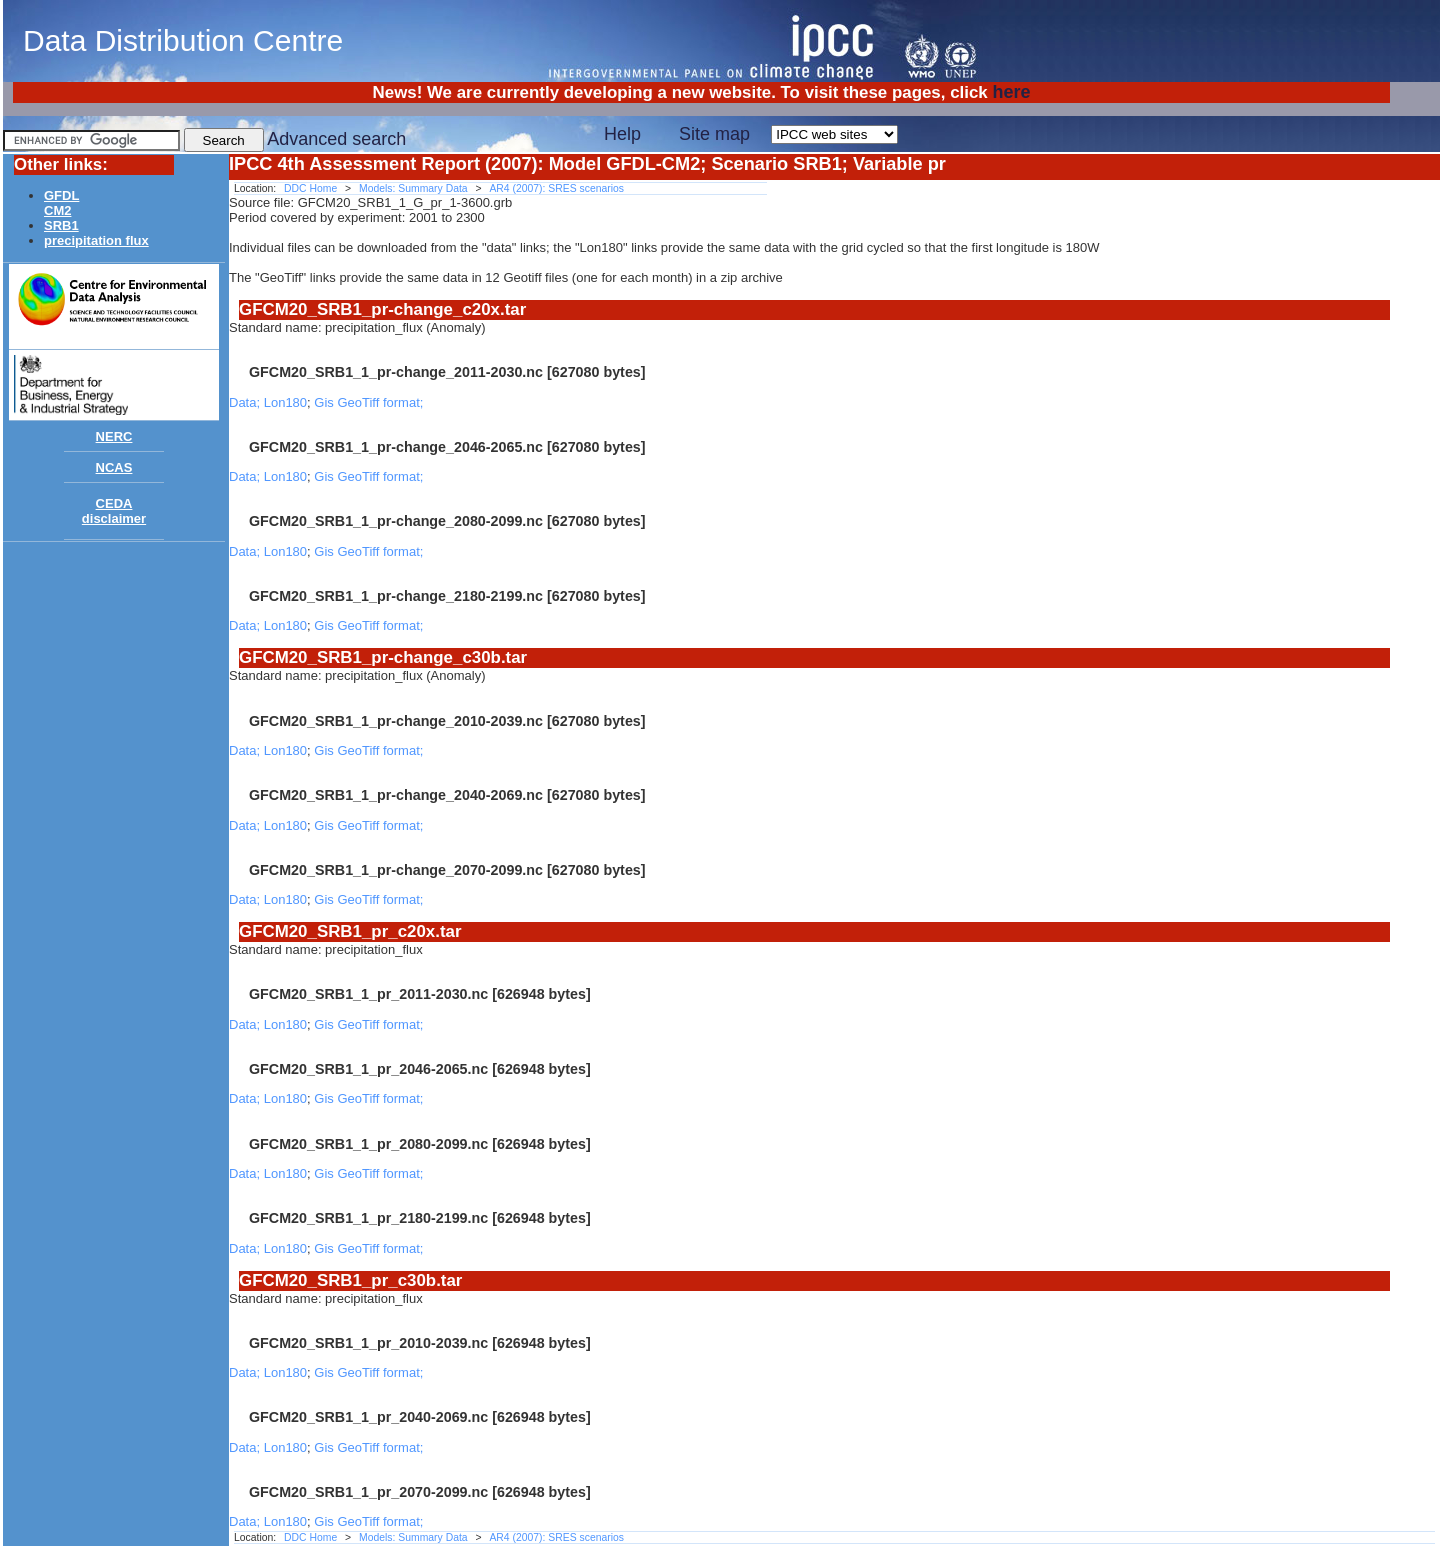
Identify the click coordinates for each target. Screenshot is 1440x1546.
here (1011, 92)
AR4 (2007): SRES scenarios (556, 188)
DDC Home (310, 188)
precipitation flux (96, 240)
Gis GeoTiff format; (368, 402)
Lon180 (285, 402)
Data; (246, 402)
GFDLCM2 (61, 203)
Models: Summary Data (413, 188)
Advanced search (336, 139)
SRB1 (61, 225)
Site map (714, 134)
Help (622, 134)
